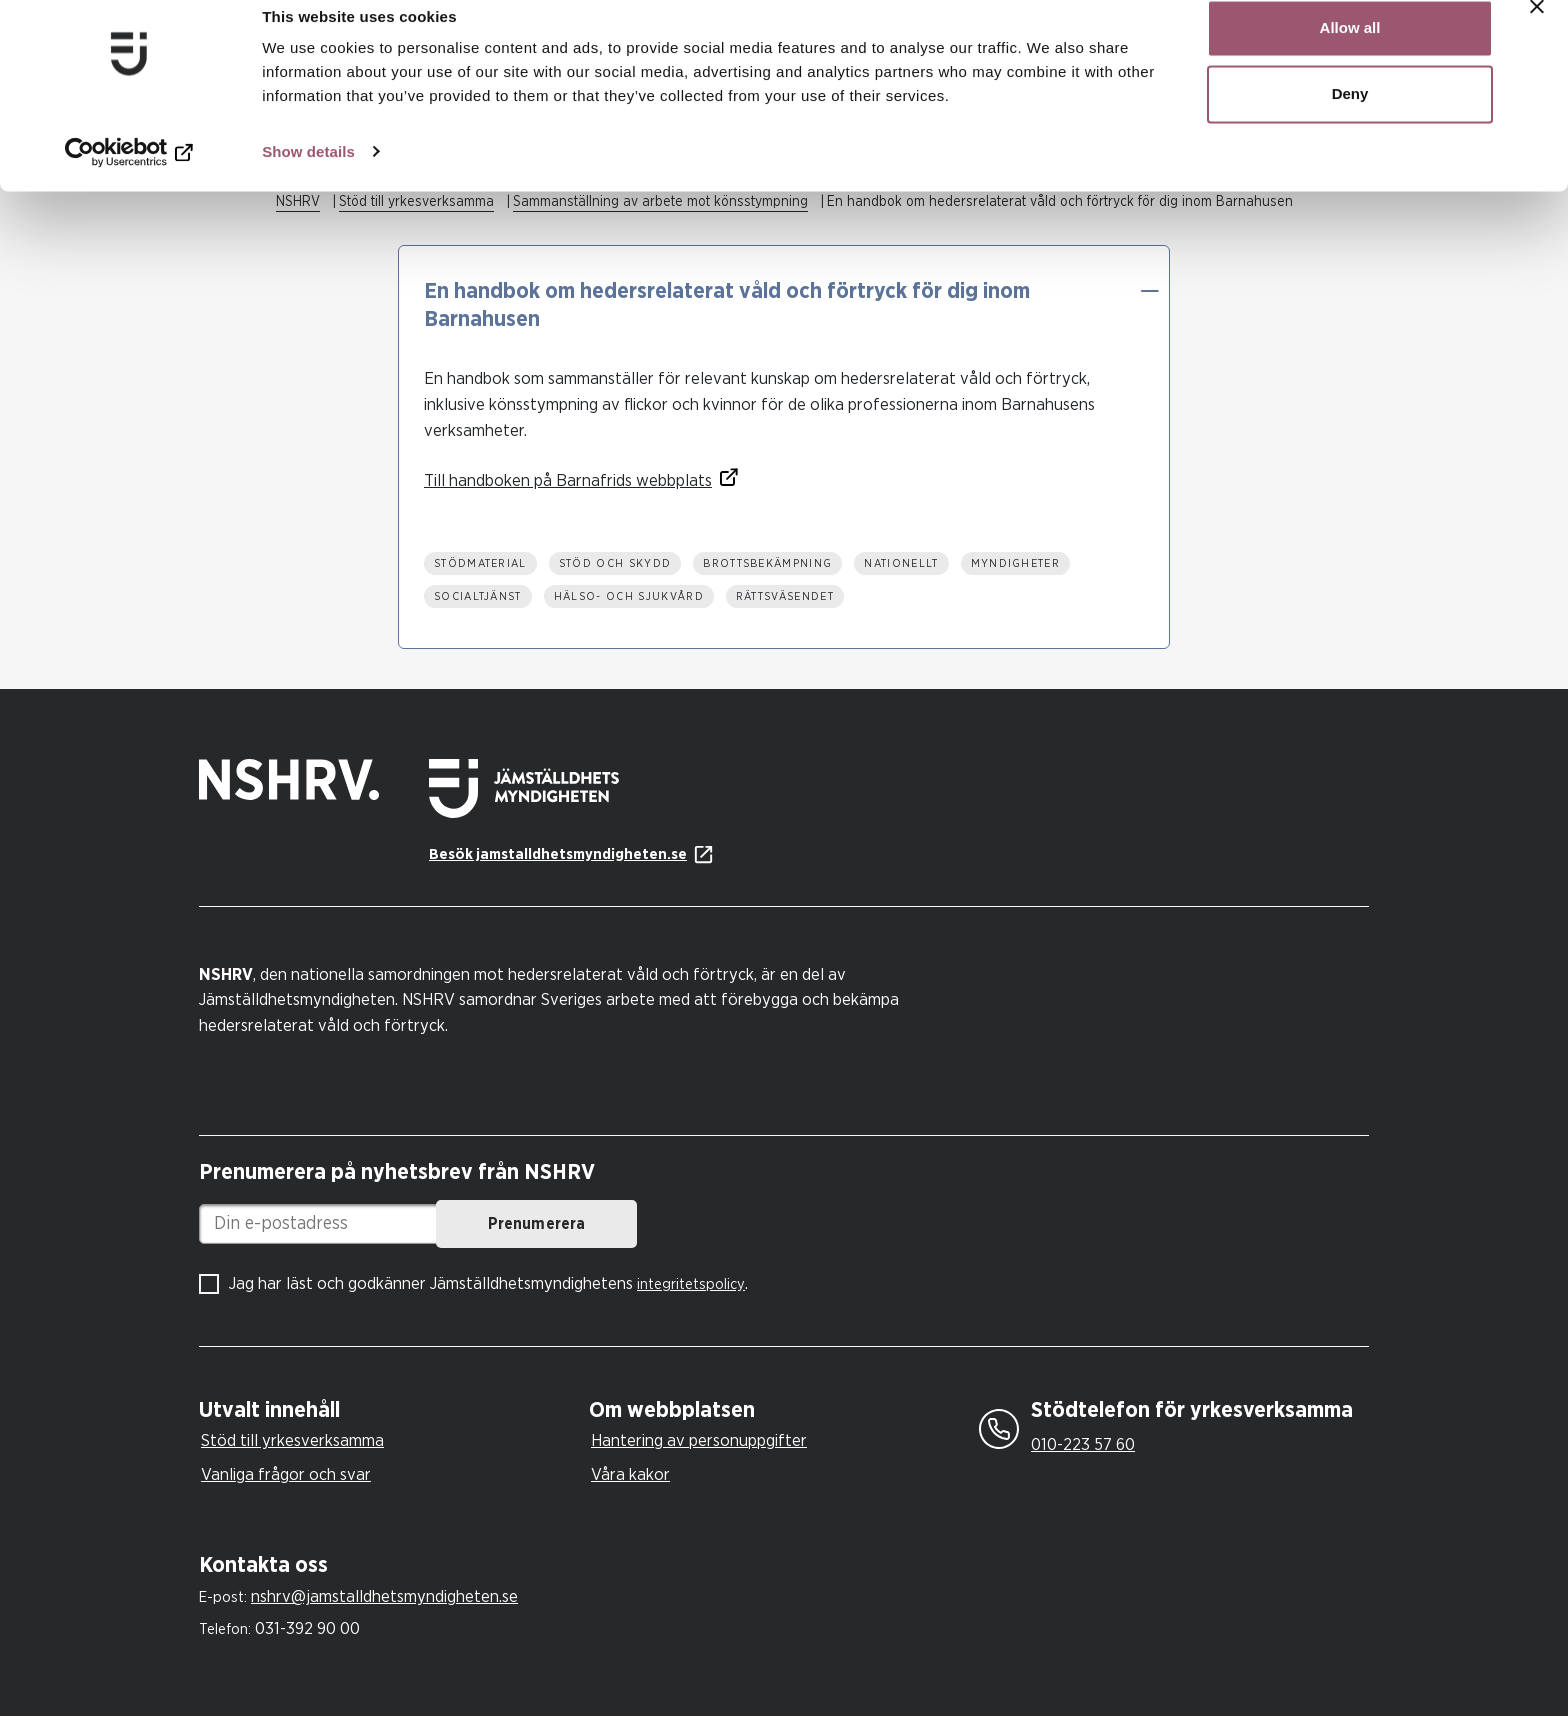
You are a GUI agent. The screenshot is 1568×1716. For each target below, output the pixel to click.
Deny (1350, 118)
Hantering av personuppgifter (699, 1440)
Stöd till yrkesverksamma (292, 1440)
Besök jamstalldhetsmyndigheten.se (558, 854)
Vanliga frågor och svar (286, 1474)
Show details (308, 175)
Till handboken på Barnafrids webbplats (568, 480)
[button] (1149, 291)
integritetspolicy (691, 1284)
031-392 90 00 (307, 1628)
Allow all (1350, 52)
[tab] (389, 1410)
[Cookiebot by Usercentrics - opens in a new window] (129, 176)
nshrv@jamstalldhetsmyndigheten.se (384, 1596)
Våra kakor (630, 1474)
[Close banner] (1537, 31)
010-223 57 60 (1083, 1444)
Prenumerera (689, 1224)
